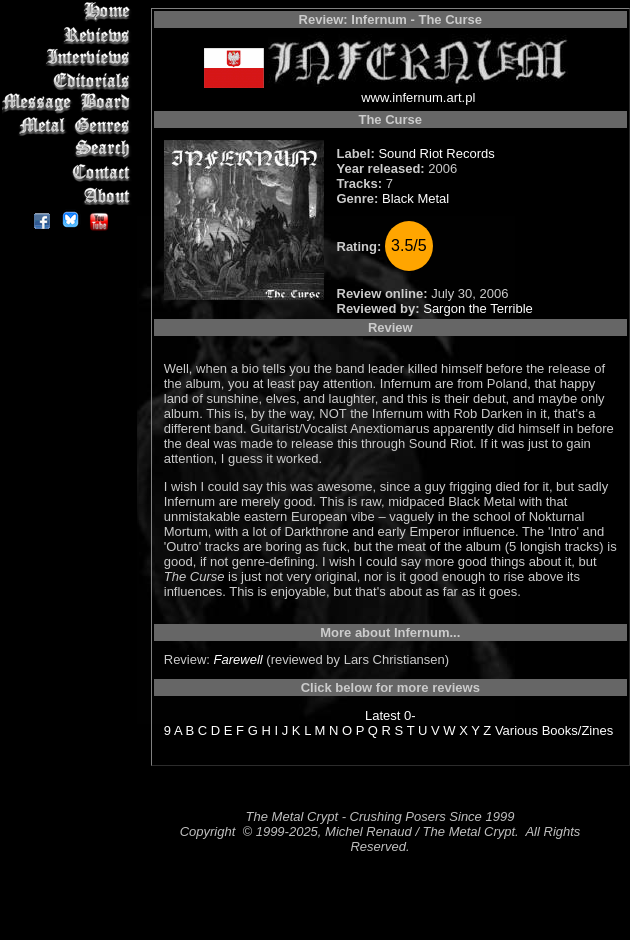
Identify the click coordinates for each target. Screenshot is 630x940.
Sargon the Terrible (478, 308)
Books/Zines (578, 730)
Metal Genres (69, 126)
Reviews (69, 34)
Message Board (69, 103)
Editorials (69, 80)
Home (69, 11)
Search (69, 149)
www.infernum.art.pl (418, 97)
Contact (69, 172)
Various (516, 730)
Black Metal (415, 198)
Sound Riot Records (436, 153)
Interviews (69, 57)
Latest (382, 715)
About (69, 195)
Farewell (238, 659)
